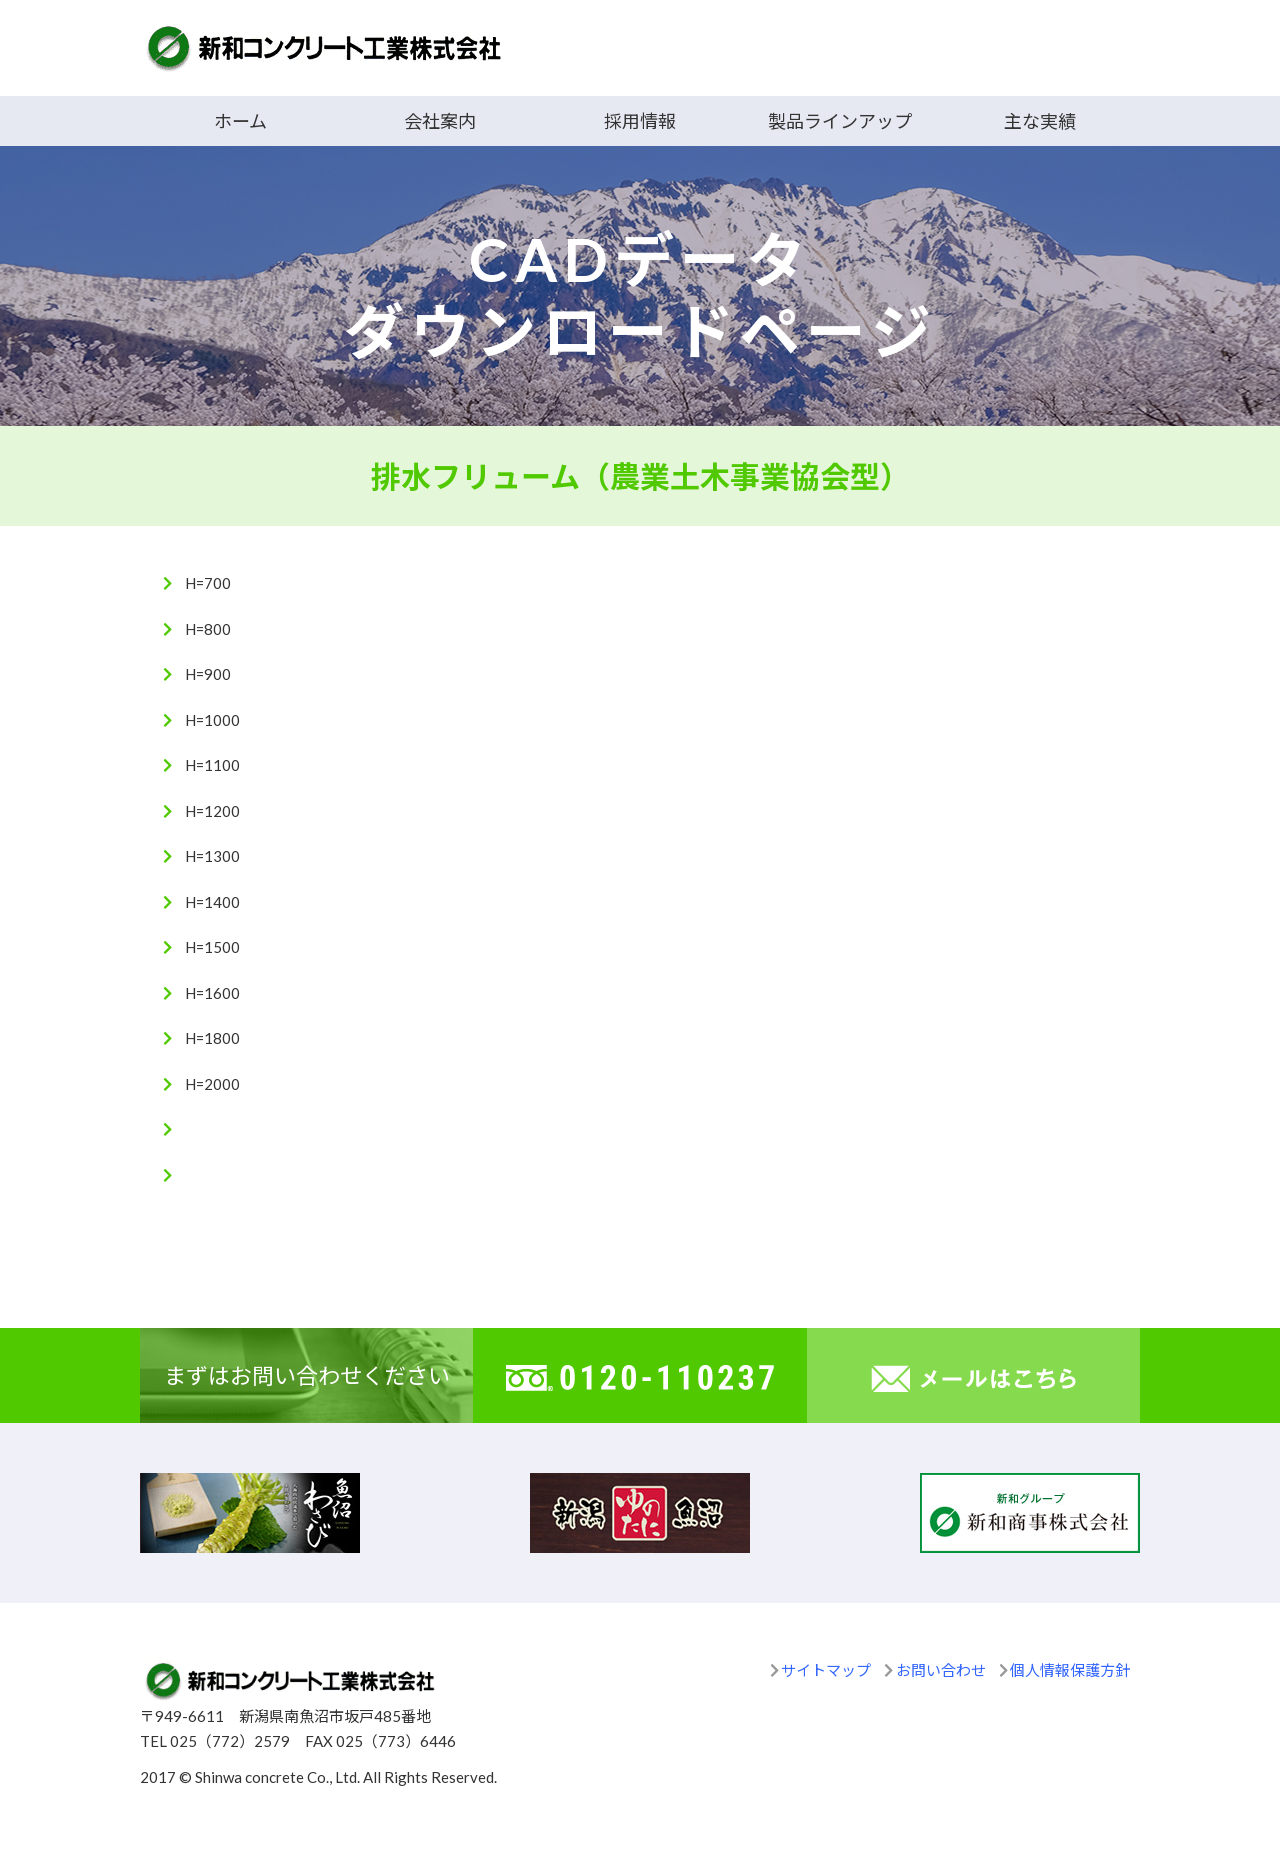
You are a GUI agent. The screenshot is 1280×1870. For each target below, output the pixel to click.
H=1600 (212, 993)
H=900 (208, 674)
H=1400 (212, 902)
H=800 (208, 629)
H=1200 (212, 811)
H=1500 (212, 947)
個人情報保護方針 (1070, 1670)
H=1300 (212, 856)
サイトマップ (826, 1670)
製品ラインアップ (840, 121)
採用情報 (640, 121)
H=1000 (212, 720)
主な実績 (1040, 121)
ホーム (240, 121)
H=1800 (212, 1038)
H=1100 (212, 765)
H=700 (208, 583)
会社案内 (440, 121)
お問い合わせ (941, 1670)
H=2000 (212, 1084)
